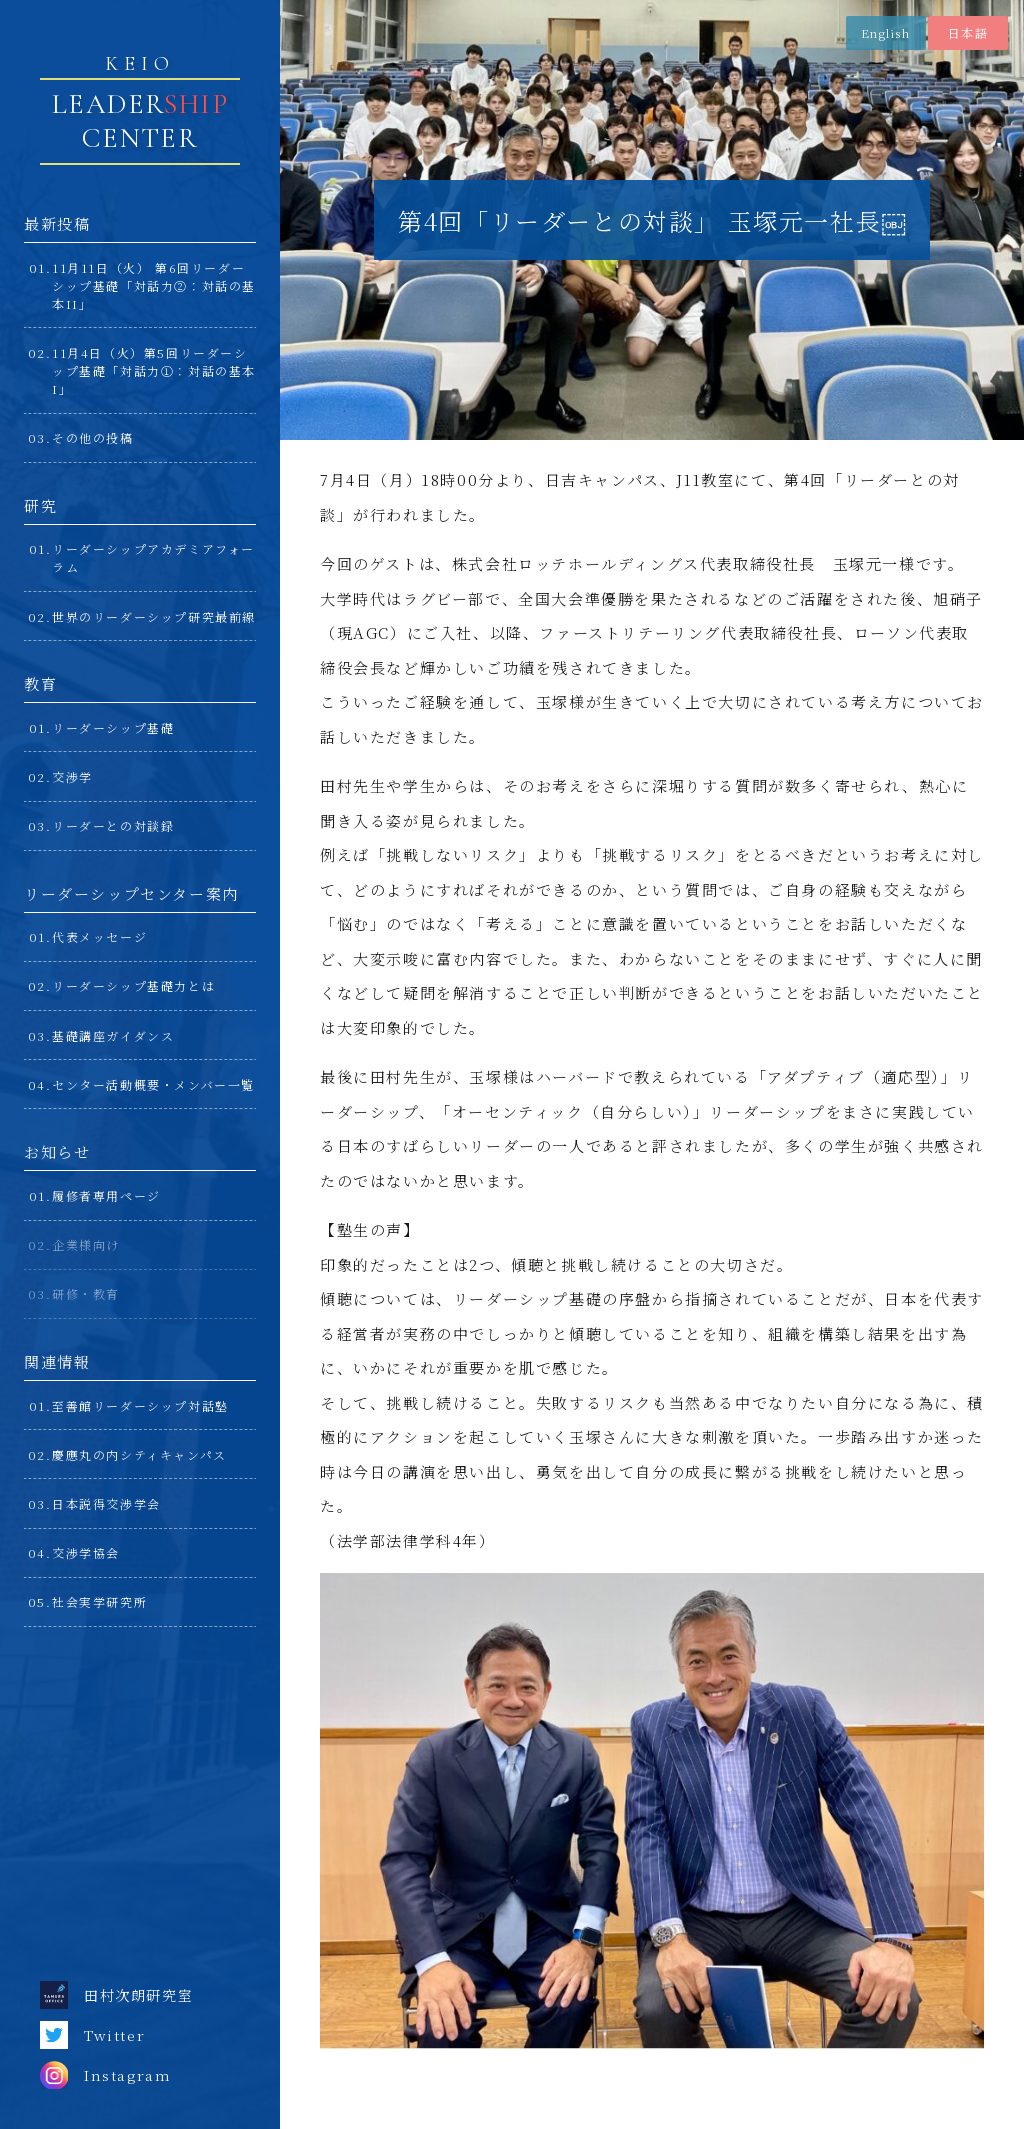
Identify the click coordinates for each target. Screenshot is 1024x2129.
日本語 (968, 32)
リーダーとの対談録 (113, 825)
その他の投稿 (93, 437)
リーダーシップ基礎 (113, 727)
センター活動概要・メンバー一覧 (153, 1084)
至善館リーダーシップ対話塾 (140, 1405)
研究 (40, 505)
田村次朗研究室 (116, 1995)
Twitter (92, 2035)
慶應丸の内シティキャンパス (139, 1454)
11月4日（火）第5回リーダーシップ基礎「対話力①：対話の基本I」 (154, 370)
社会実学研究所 (99, 1601)
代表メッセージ (99, 936)
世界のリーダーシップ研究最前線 (154, 616)
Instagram (105, 2075)
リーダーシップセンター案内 (131, 893)
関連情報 (57, 1361)
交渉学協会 (86, 1552)
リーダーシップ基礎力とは (133, 985)
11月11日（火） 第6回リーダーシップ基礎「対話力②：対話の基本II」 (154, 285)
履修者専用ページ (106, 1195)
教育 (40, 683)
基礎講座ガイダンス (113, 1035)
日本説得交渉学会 (106, 1503)
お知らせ (57, 1151)
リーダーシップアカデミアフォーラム (153, 557)
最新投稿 (57, 223)
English (885, 32)
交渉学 (72, 776)
